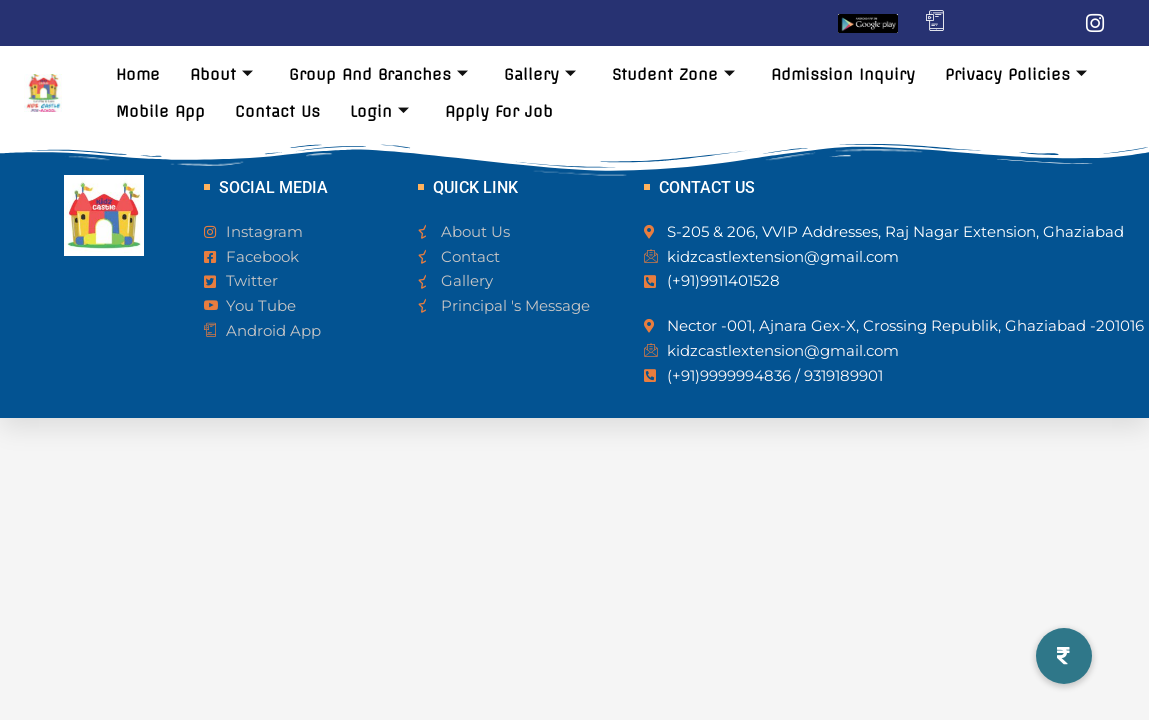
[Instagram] (1095, 23)
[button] (1064, 656)
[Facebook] (975, 23)
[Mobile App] (935, 23)
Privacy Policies (1016, 74)
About (221, 74)
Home (138, 74)
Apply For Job (499, 111)
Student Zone (673, 74)
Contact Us (277, 111)
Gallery (540, 74)
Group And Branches (378, 74)
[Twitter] (1015, 23)
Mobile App (160, 111)
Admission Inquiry (843, 74)
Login (379, 111)
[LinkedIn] (1055, 23)
